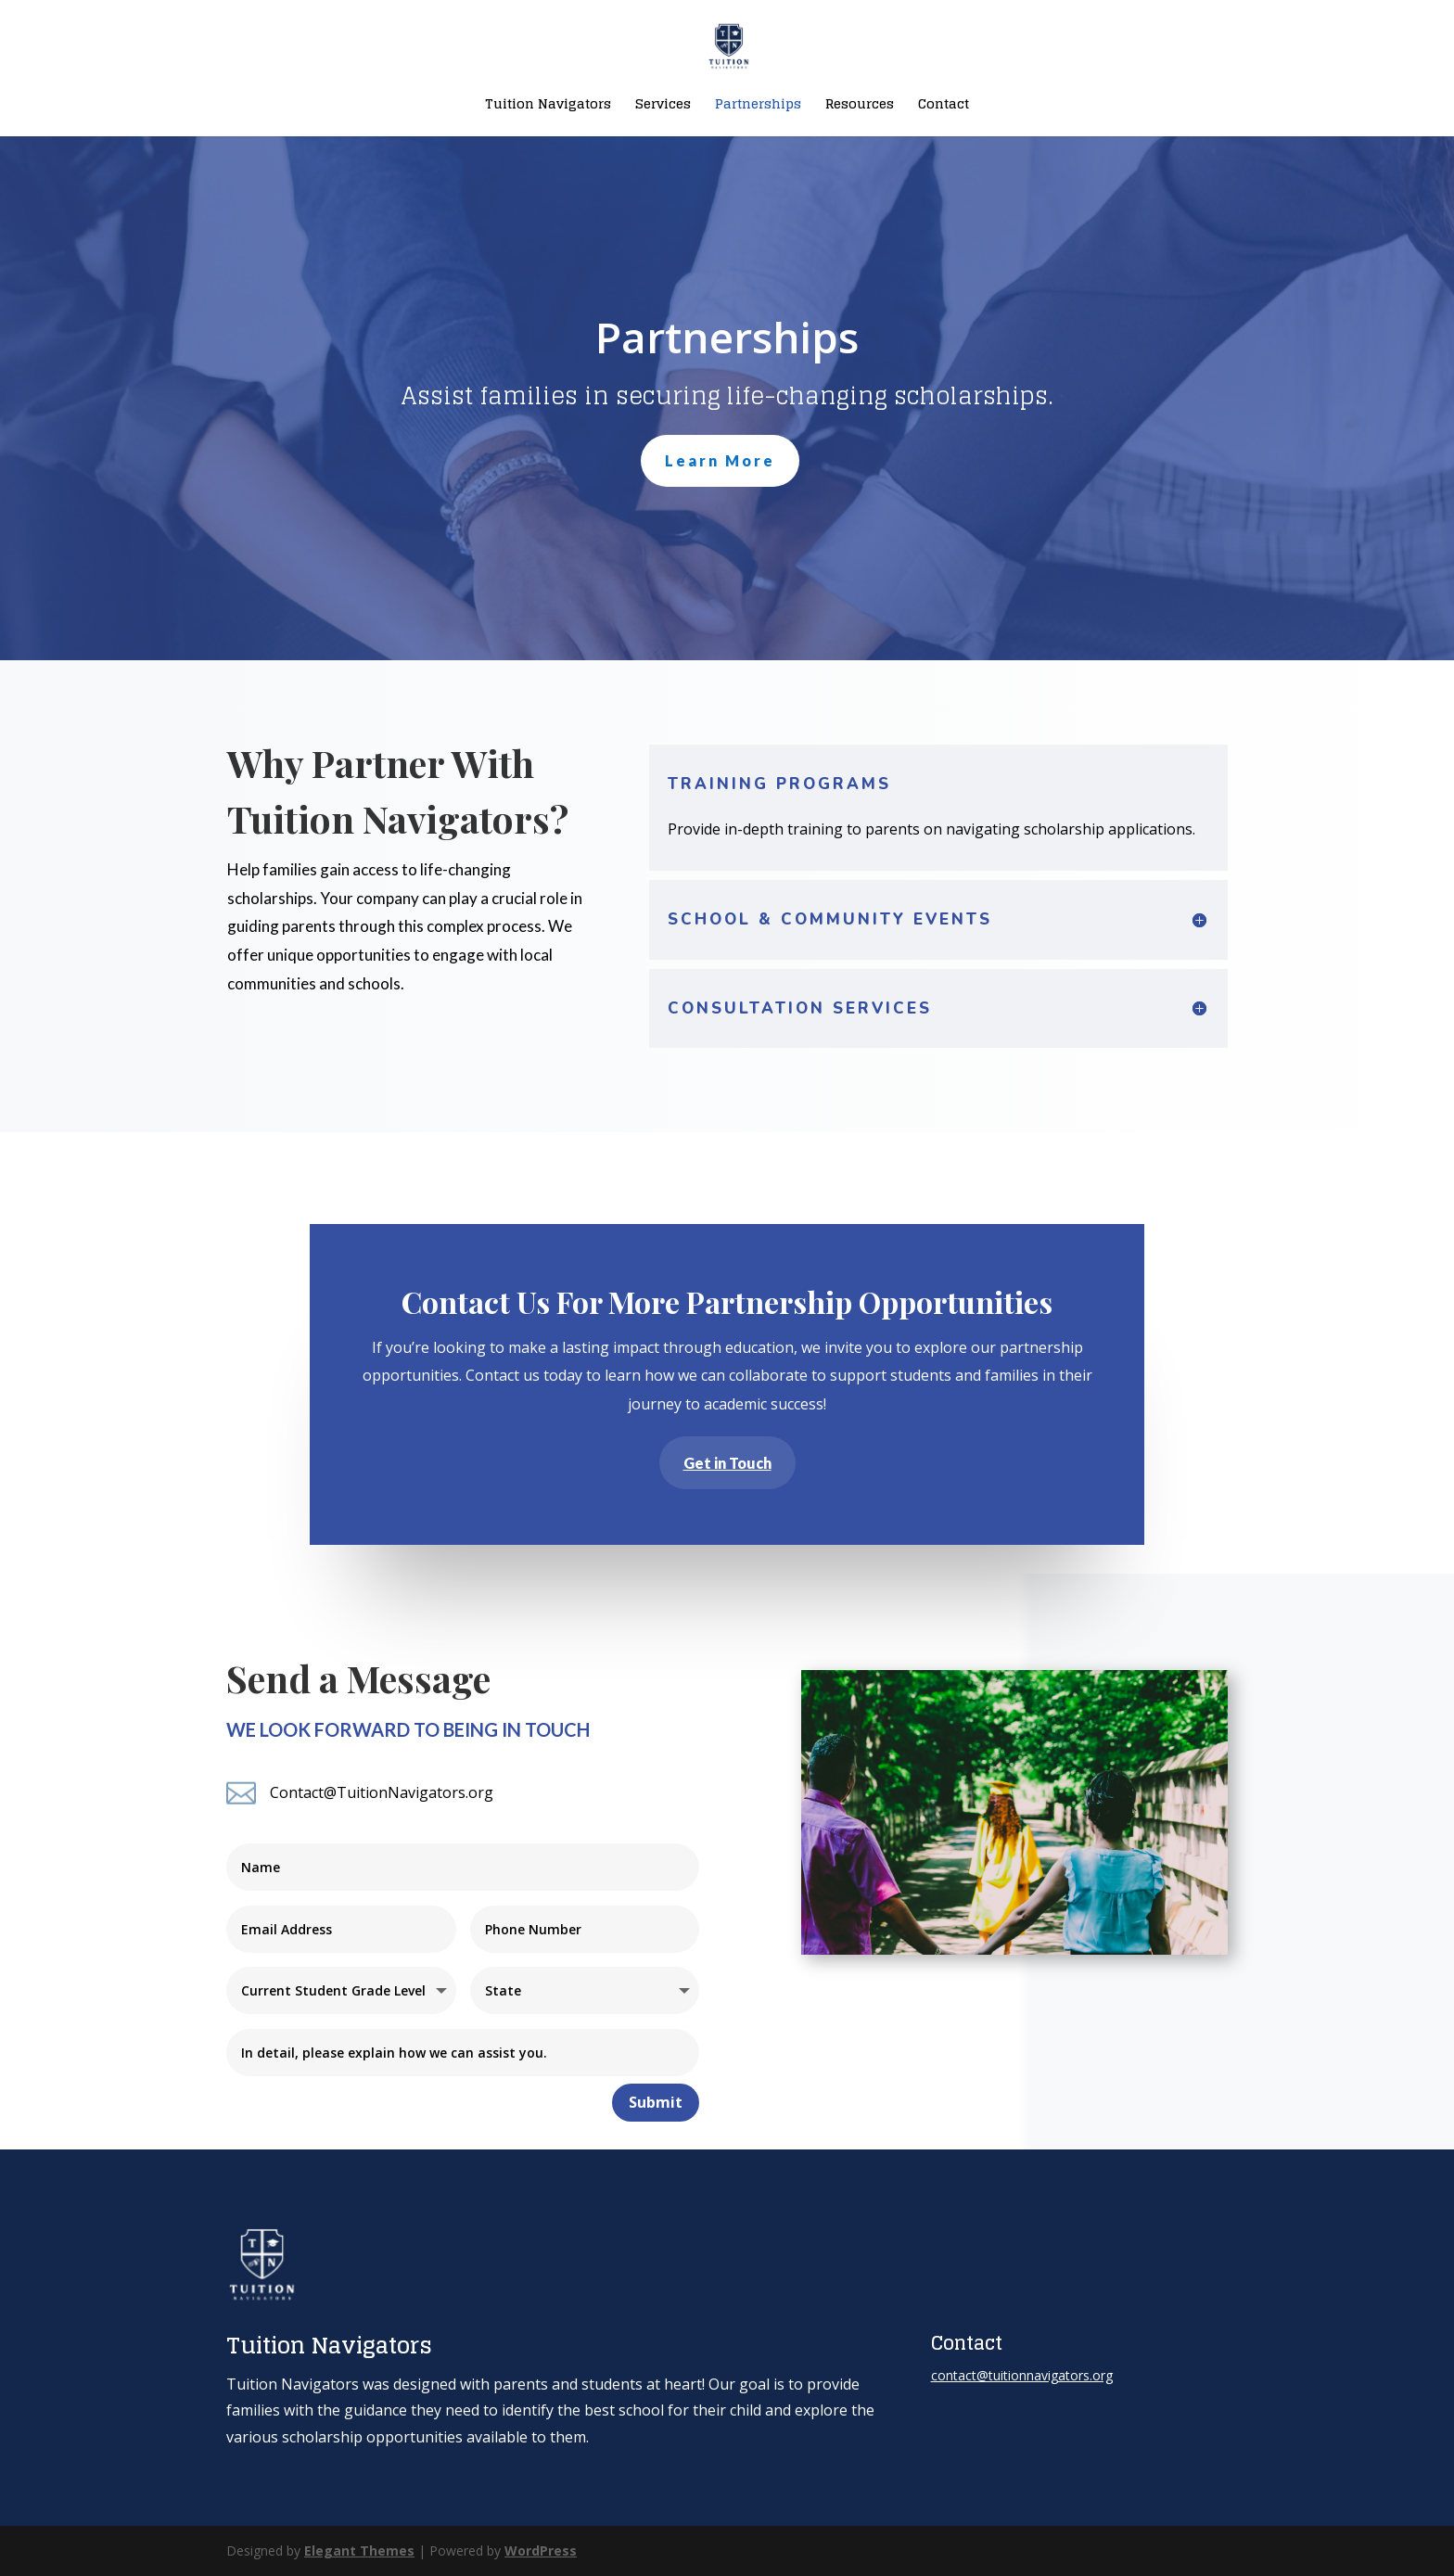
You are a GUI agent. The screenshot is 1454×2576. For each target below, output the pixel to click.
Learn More (720, 460)
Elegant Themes (359, 2550)
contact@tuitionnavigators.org (1022, 2375)
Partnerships (758, 106)
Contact (943, 106)
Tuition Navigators (548, 106)
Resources (859, 106)
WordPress (540, 2550)
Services (663, 106)
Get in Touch (726, 1462)
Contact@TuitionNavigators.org (381, 1792)
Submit (655, 2102)
